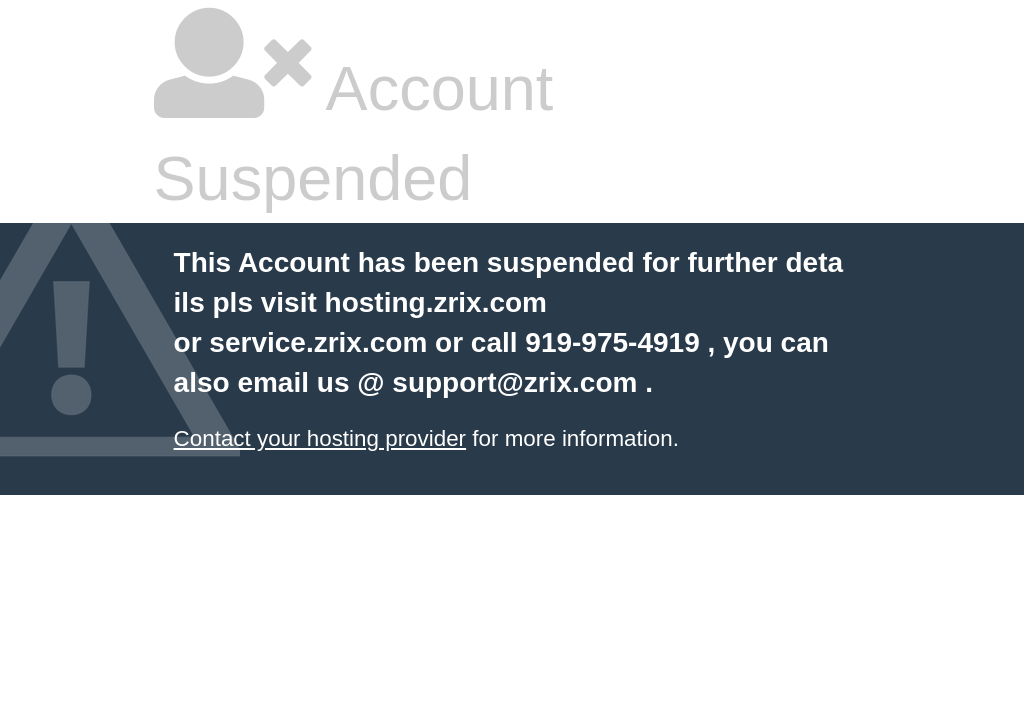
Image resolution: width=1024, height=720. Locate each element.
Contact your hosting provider (320, 438)
